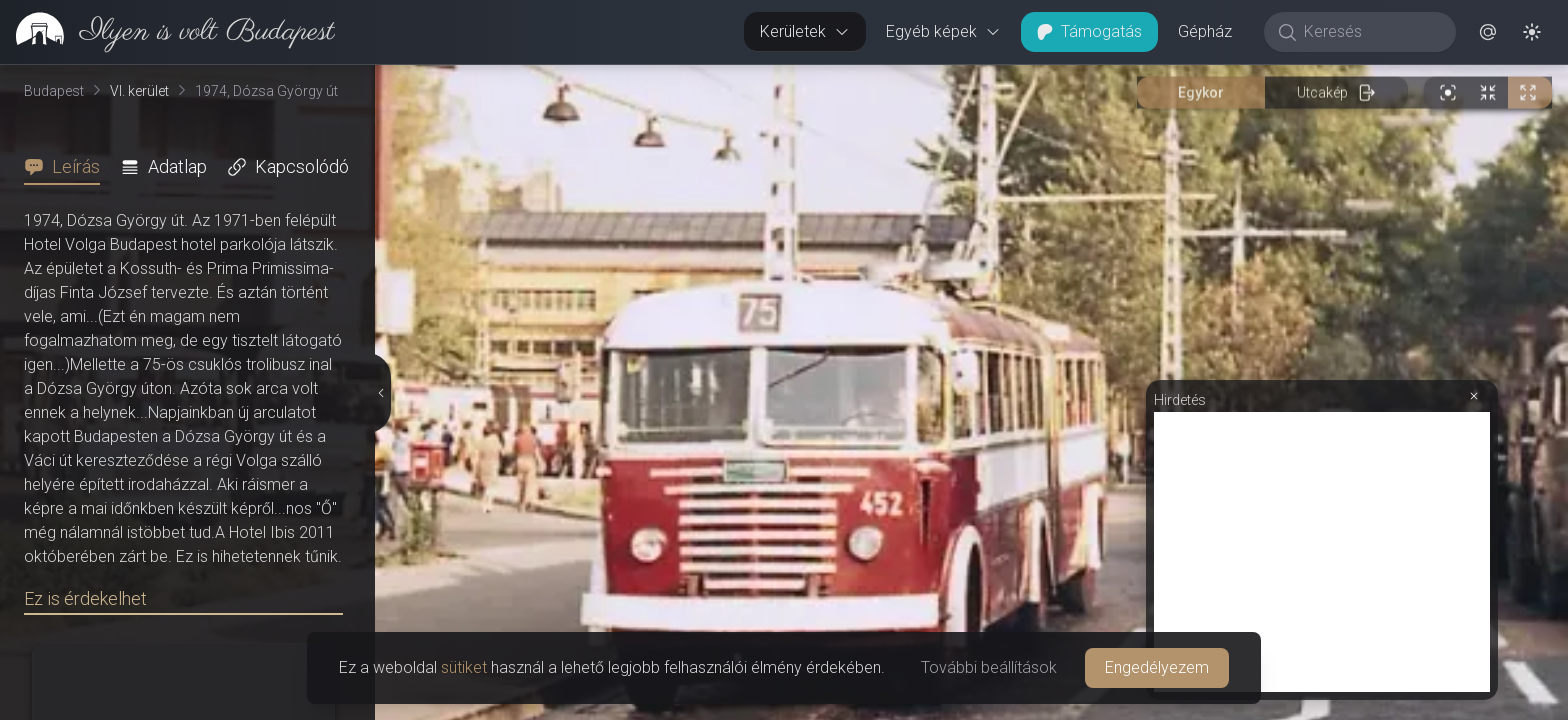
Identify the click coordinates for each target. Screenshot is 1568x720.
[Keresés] (1370, 32)
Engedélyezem (1157, 667)
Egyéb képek (943, 31)
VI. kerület (139, 91)
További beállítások (989, 667)
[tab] (68, 167)
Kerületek (805, 31)
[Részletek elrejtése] (380, 393)
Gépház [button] (1205, 31)
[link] (167, 32)
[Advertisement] (1322, 552)
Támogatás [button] (1089, 31)
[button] (1488, 32)
